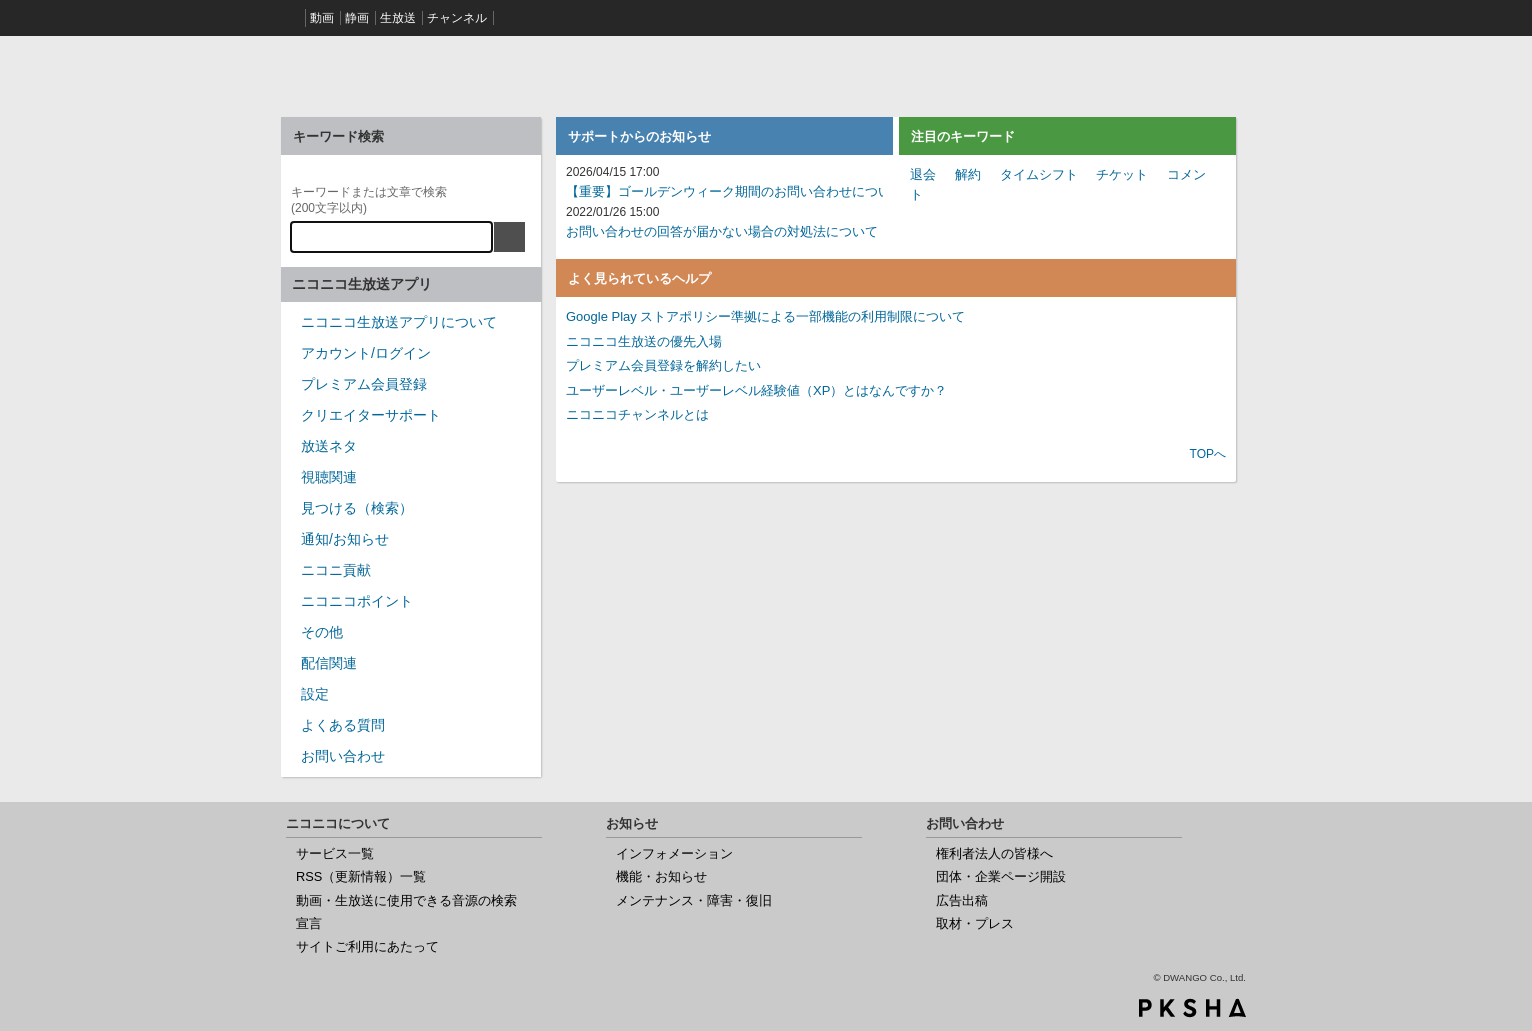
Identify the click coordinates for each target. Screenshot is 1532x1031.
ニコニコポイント (357, 601)
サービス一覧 (335, 853)
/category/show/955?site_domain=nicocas (291, 576)
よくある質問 (343, 725)
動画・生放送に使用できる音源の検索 (406, 900)
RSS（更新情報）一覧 (361, 876)
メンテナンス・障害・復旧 (694, 900)
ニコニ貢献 (336, 570)
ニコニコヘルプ (411, 74)
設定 (315, 694)
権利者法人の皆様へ (994, 853)
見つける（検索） (357, 508)
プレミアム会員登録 (364, 384)
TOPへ (1208, 454)
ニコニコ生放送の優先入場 (644, 341)
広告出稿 (962, 900)
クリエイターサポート (371, 415)
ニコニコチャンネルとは (637, 414)
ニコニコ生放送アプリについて (399, 322)
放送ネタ (329, 446)
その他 (322, 632)
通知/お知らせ (345, 539)
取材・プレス (975, 923)
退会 (923, 174)
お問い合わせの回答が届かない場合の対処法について (722, 231)
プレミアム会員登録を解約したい (663, 365)
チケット (1122, 174)
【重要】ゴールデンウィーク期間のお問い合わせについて (735, 191)
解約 (968, 174)
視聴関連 (329, 477)
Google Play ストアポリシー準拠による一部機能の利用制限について (765, 316)
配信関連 (329, 663)
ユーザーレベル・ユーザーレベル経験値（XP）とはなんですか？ (756, 390)
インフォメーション (674, 853)
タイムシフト (1039, 174)
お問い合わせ (343, 756)
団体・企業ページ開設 (1001, 876)
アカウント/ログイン (366, 353)
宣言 (309, 923)
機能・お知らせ (661, 876)
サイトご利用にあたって (367, 946)
